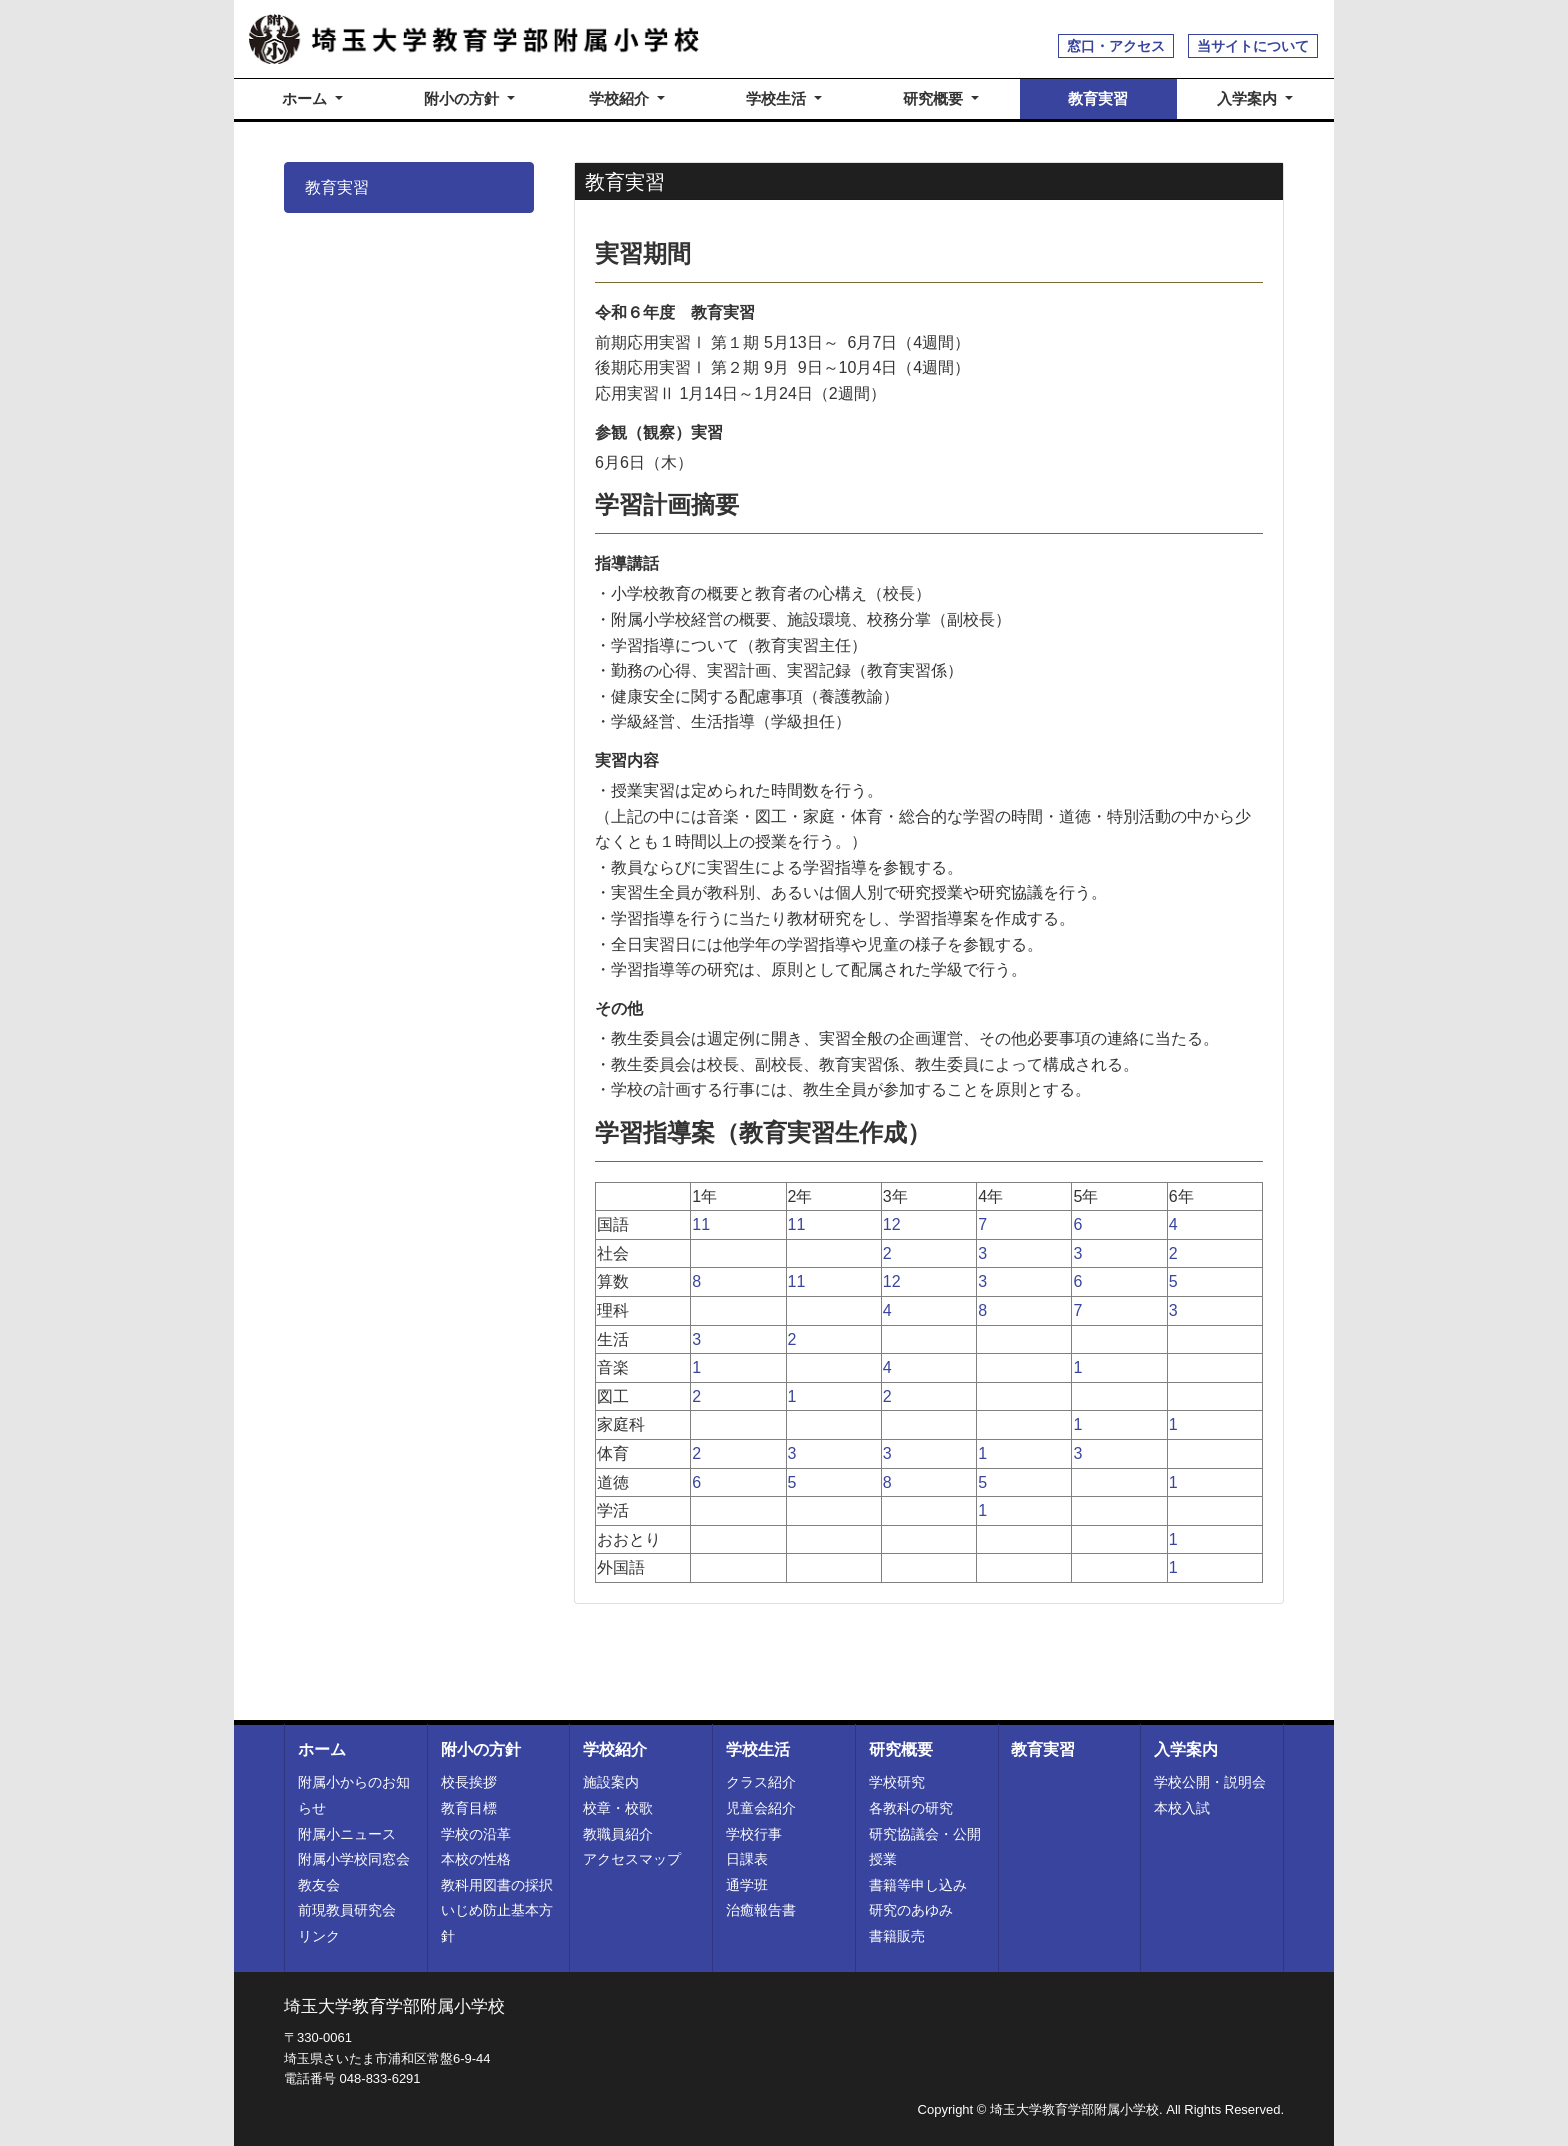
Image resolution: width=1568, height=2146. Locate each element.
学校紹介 (615, 1749)
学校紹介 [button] (621, 98)
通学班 (747, 1885)
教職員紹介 (618, 1834)
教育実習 (1098, 98)
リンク (319, 1936)
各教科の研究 (911, 1808)
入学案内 (1186, 1749)
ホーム (322, 1749)
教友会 (319, 1885)
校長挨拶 (469, 1782)
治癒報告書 (761, 1910)
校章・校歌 (618, 1808)
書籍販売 (897, 1936)
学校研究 (897, 1782)
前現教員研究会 (347, 1910)
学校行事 (754, 1834)
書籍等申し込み (918, 1885)
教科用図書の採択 (497, 1885)
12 (892, 1224)
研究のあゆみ (911, 1910)
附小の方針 (481, 1749)
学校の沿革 (476, 1834)
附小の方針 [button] (463, 98)
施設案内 (611, 1782)
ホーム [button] (306, 98)
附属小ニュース (347, 1834)
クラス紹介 (761, 1782)
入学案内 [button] (1249, 98)
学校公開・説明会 (1210, 1782)
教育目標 (469, 1808)
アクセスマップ (632, 1859)
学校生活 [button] (778, 98)
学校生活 (758, 1749)
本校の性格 (476, 1859)
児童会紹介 (761, 1808)
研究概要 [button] (935, 98)
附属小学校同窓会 (354, 1859)
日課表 (747, 1859)
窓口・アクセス (1116, 46)
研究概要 (901, 1749)
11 (701, 1224)
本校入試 (1182, 1808)
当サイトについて (1253, 46)
